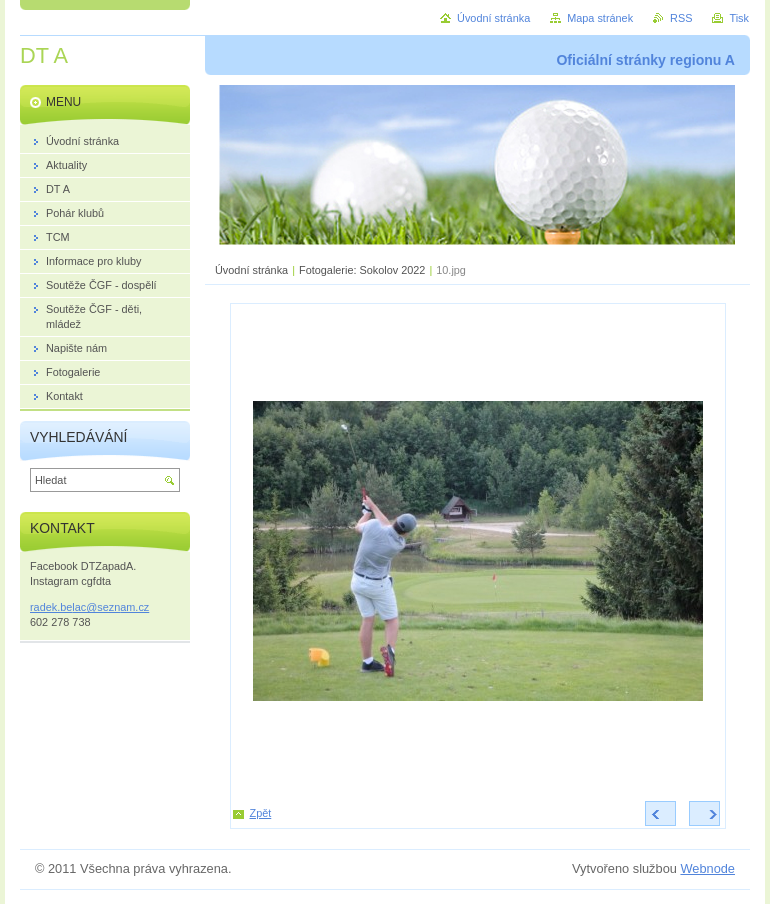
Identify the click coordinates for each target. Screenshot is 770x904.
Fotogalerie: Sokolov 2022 (362, 270)
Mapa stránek (600, 18)
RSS (681, 18)
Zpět (261, 813)
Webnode (707, 868)
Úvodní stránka (251, 270)
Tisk (739, 18)
